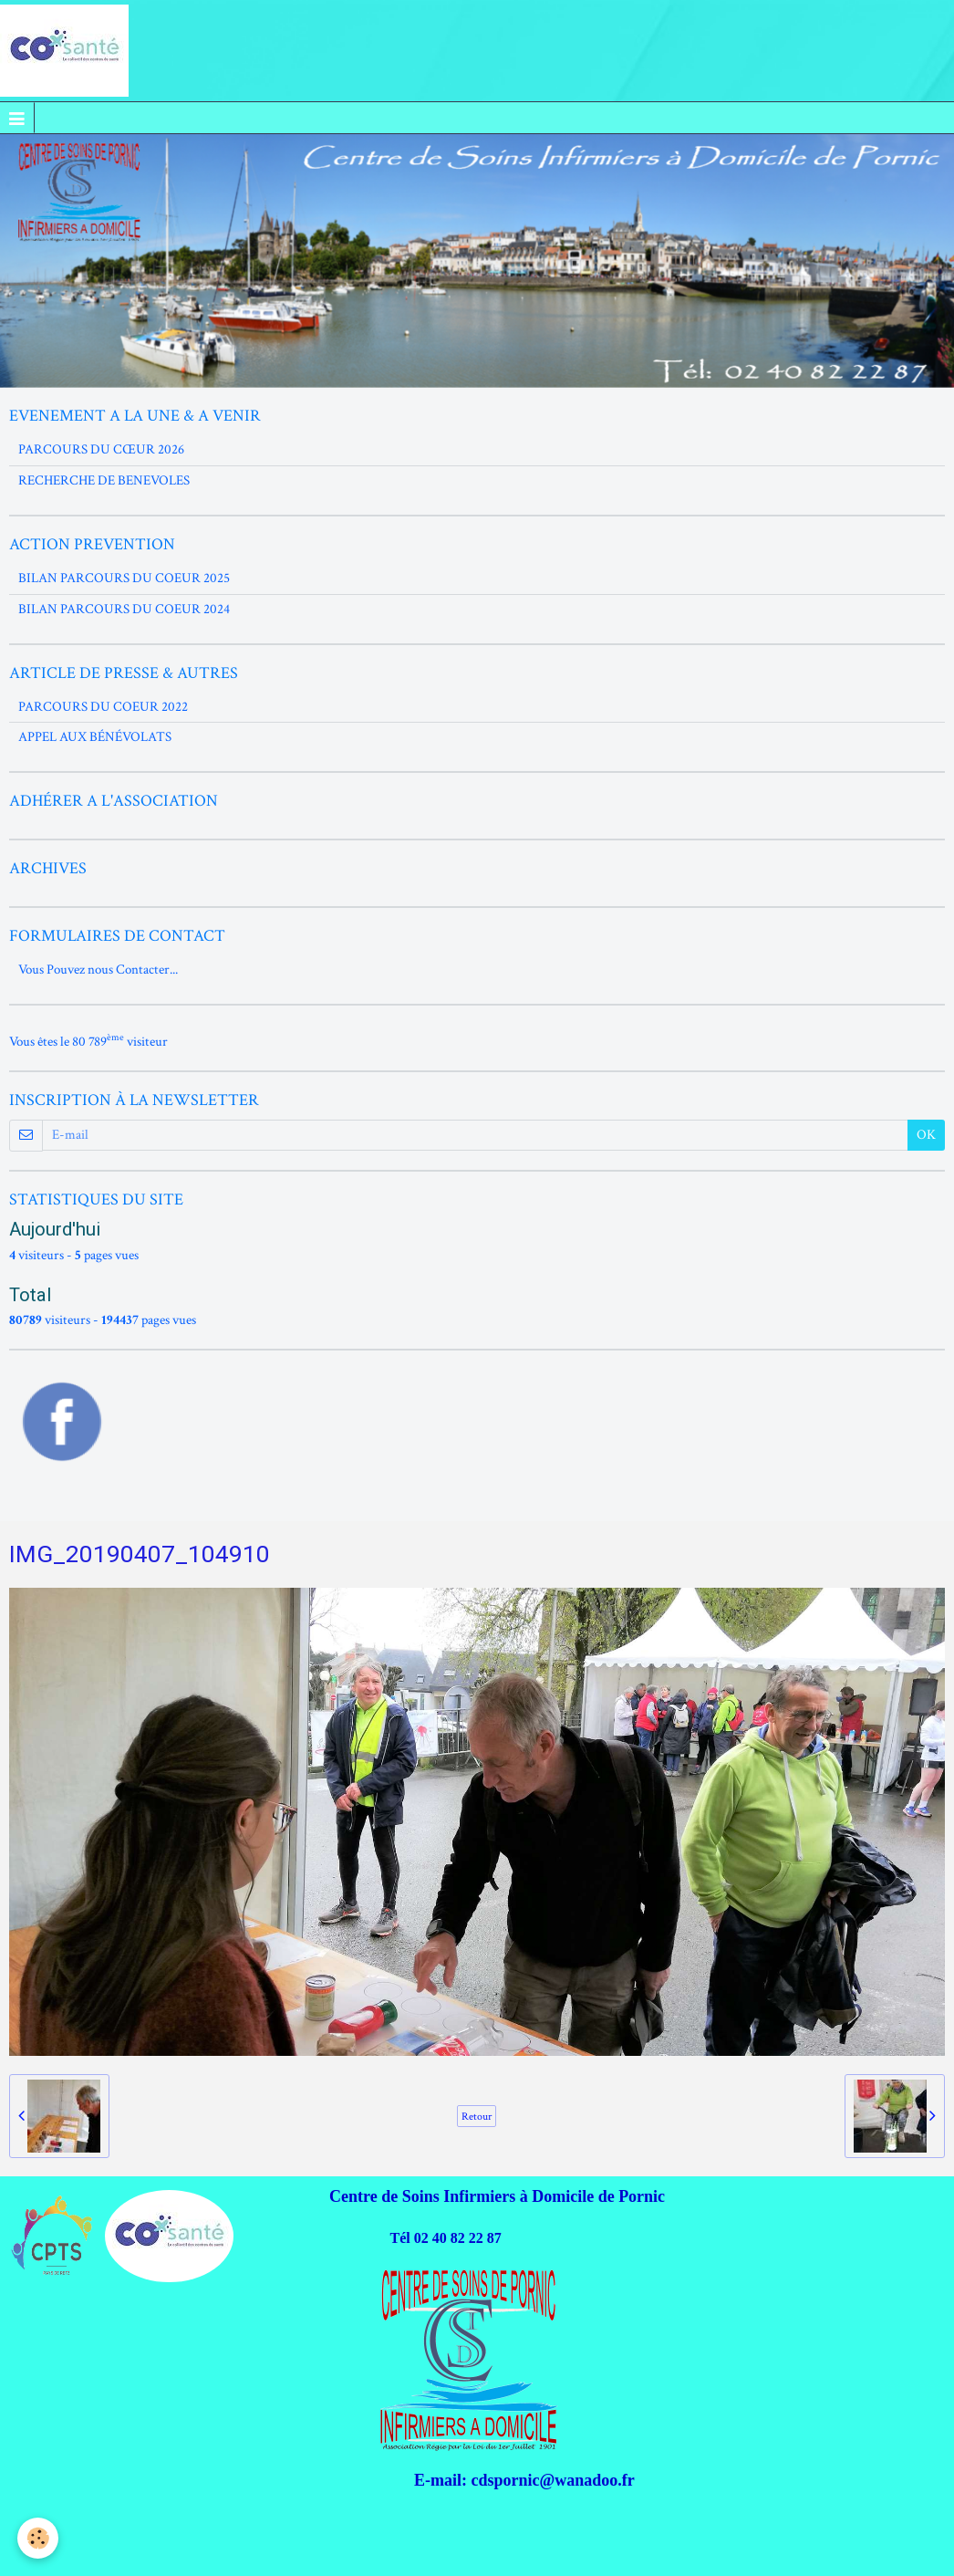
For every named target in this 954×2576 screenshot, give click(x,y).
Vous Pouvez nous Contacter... (98, 969)
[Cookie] (38, 2538)
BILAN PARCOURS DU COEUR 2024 (124, 609)
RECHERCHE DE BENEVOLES (104, 480)
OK (926, 1134)
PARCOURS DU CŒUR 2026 (101, 449)
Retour (476, 2116)
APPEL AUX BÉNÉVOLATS (94, 737)
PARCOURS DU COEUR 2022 (103, 706)
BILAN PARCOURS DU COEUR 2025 (124, 578)
